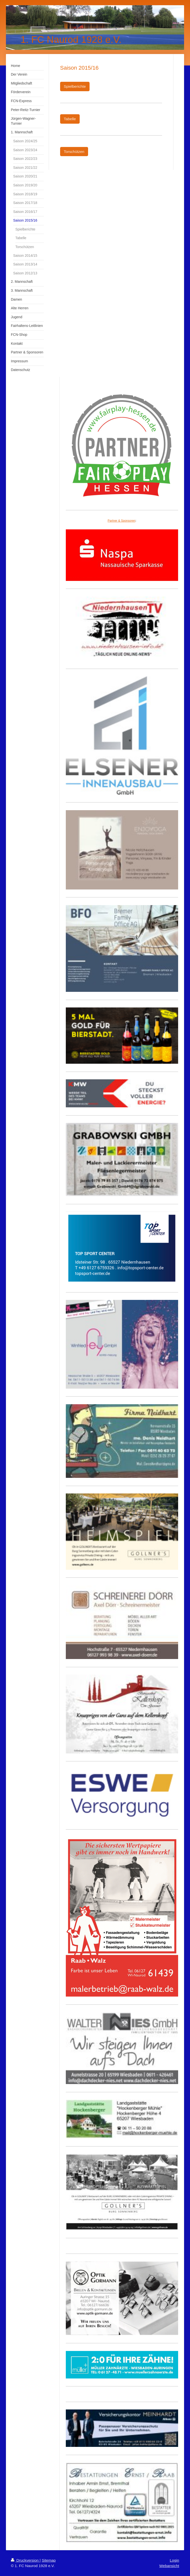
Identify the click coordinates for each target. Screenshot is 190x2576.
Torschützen (74, 151)
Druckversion (25, 2560)
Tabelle (70, 119)
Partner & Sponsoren (121, 520)
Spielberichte (75, 86)
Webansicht (169, 2566)
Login (174, 2560)
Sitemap (49, 2560)
